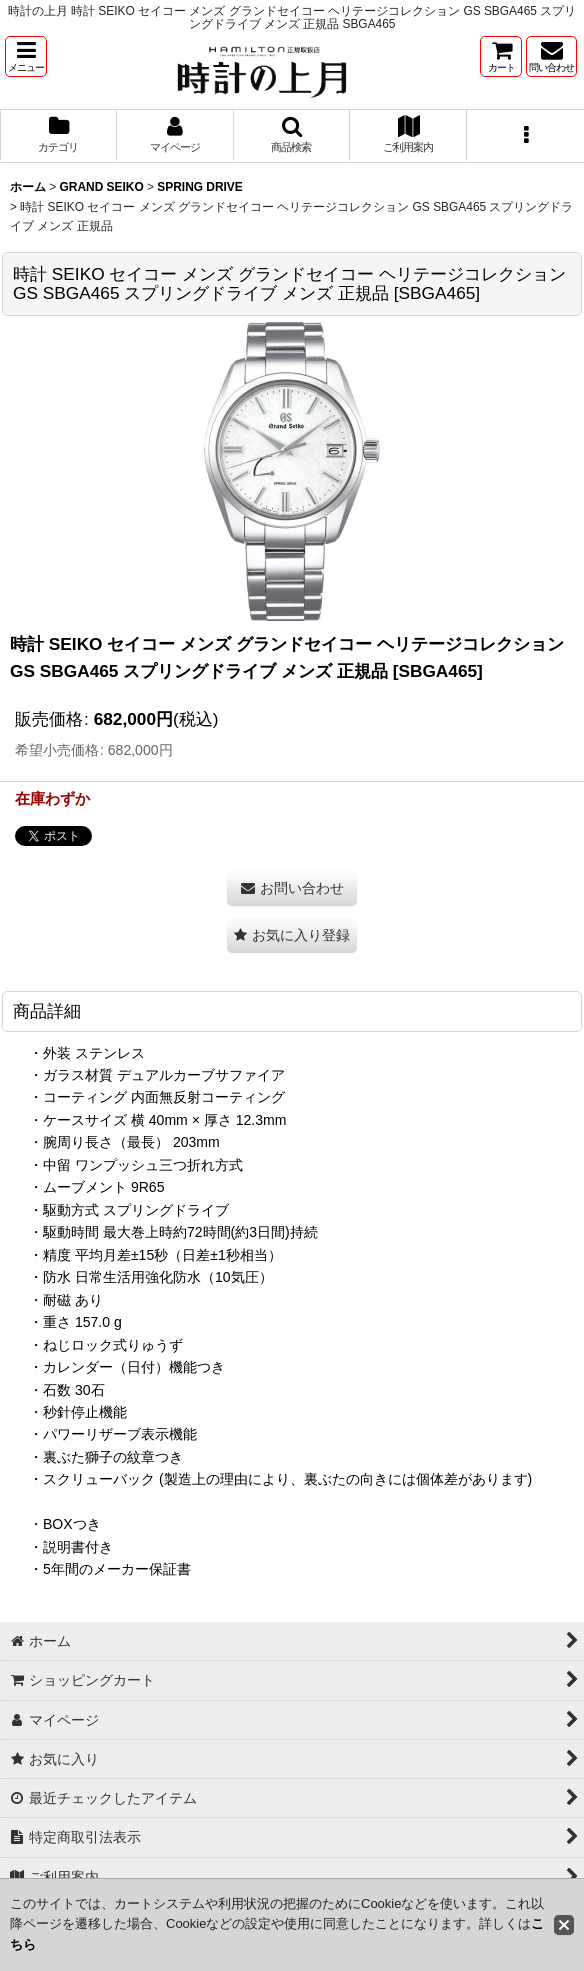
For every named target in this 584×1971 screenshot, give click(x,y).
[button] (26, 56)
